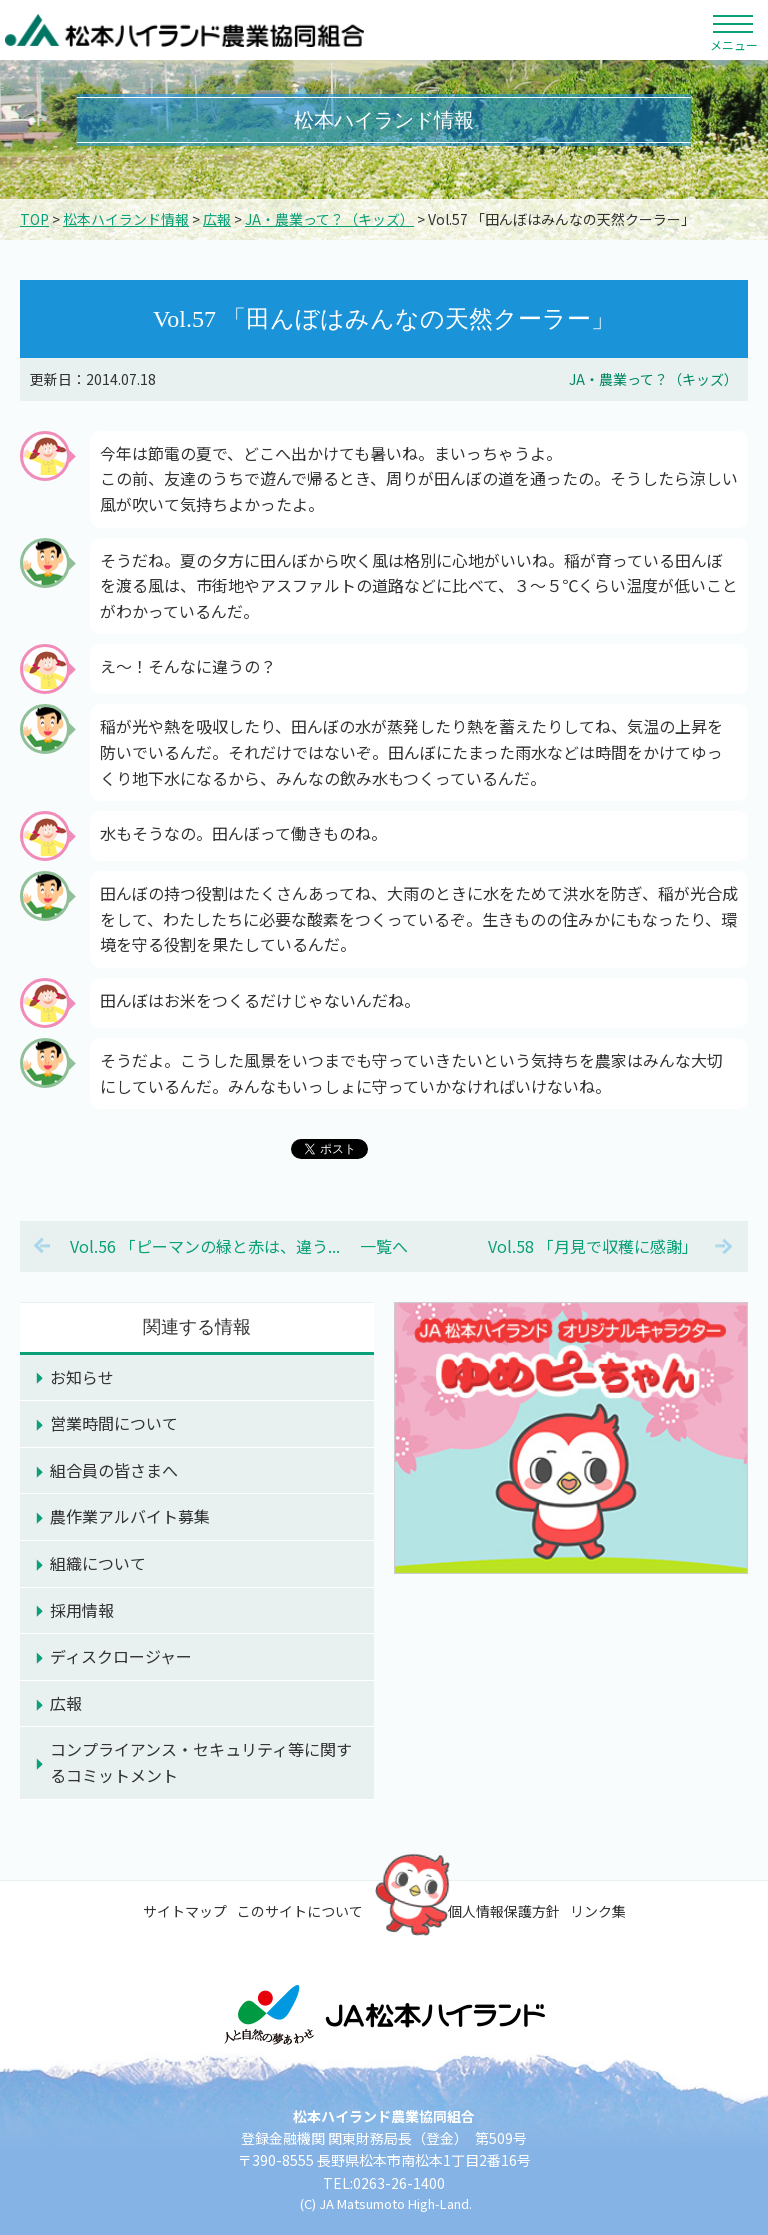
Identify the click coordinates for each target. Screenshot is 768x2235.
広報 (217, 219)
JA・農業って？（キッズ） (329, 219)
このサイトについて (300, 1911)
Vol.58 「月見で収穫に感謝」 (593, 1246)
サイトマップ (185, 1911)
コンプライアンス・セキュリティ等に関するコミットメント (201, 1762)
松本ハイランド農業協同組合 (185, 30)
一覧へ (384, 1246)
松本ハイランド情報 (126, 219)
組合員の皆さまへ (114, 1470)
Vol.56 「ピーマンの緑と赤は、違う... (205, 1246)
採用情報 (82, 1610)
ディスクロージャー (121, 1656)
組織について (98, 1563)
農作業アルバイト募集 (130, 1516)
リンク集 (598, 1911)
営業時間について (114, 1423)
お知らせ (82, 1377)
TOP (34, 219)
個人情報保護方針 (504, 1911)
